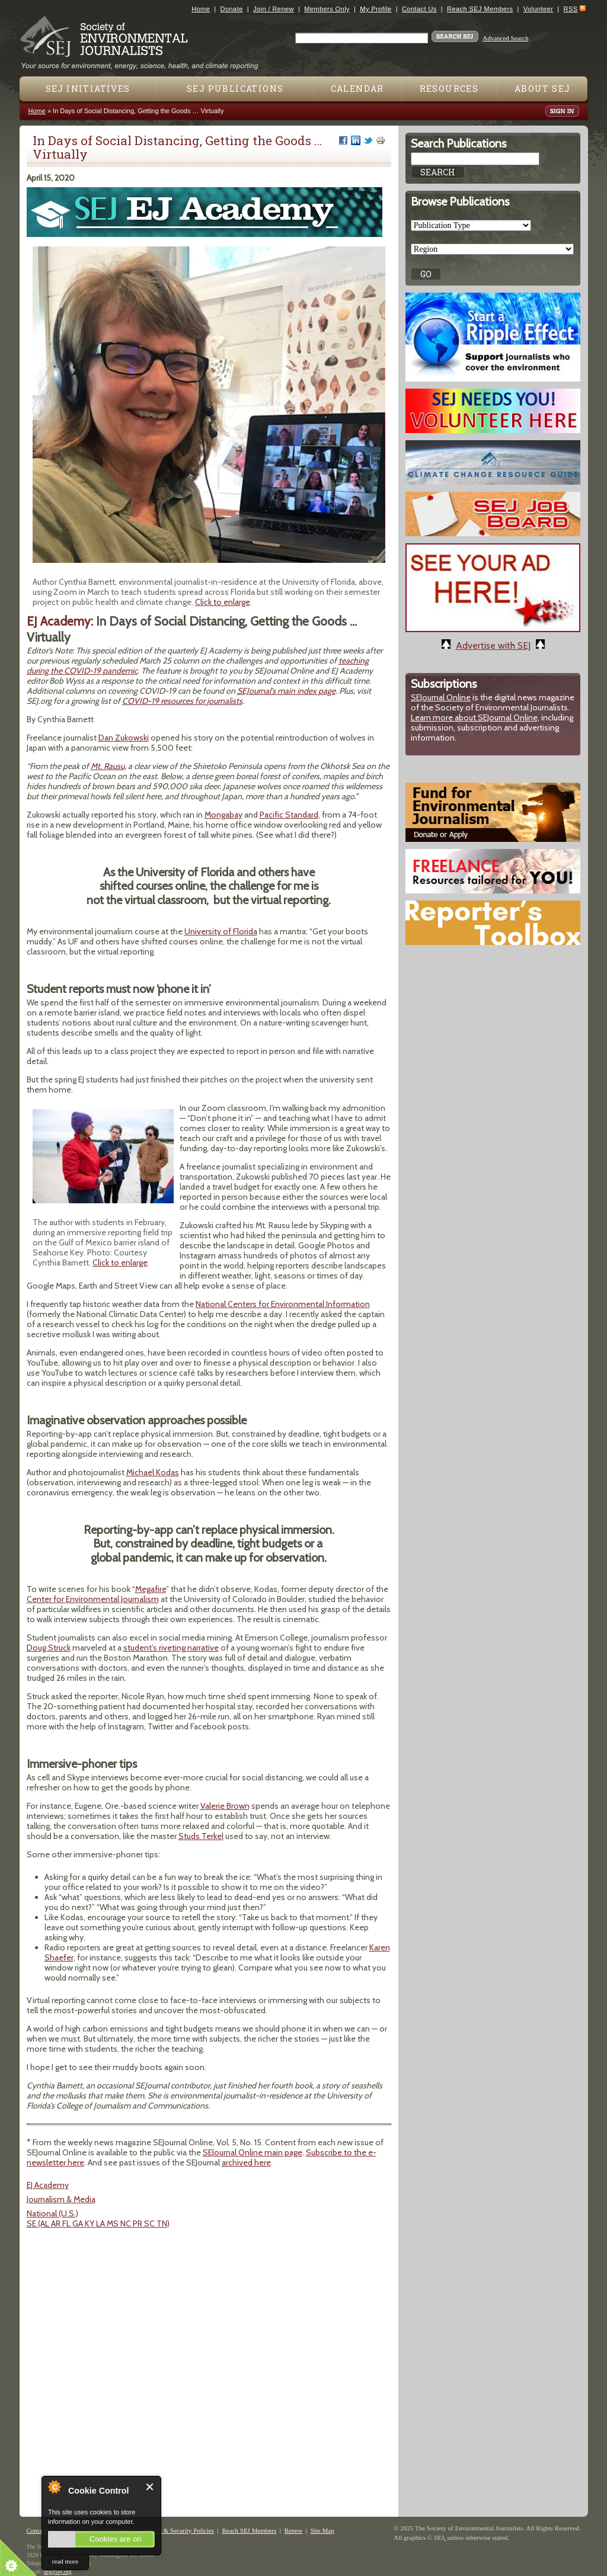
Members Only (327, 8)
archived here (246, 2162)
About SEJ (543, 88)
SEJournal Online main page (252, 2152)
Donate (232, 8)
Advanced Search (505, 37)
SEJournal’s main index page (286, 690)
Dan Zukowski (123, 737)
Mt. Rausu (107, 766)
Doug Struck (49, 1647)
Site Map (322, 2530)
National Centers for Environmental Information (283, 1304)
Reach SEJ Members (480, 8)
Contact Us (419, 8)
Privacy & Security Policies (178, 2530)
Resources (449, 88)
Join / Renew (273, 8)
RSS (571, 8)
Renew (294, 2530)
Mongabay (223, 814)
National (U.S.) (52, 2213)
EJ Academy (48, 2185)
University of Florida (220, 931)
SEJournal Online (441, 697)
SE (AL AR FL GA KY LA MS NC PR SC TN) (98, 2223)
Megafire (150, 1589)
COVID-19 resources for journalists (182, 701)
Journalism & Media (61, 2199)
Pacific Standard (289, 814)
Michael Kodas (152, 1472)
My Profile (375, 8)
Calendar (357, 88)
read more (65, 2561)
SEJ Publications (235, 88)
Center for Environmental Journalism (93, 1599)
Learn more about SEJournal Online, (475, 717)
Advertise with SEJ (493, 645)
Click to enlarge (222, 602)
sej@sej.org (58, 2571)
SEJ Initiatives (88, 88)
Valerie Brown (225, 1805)
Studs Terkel (200, 1836)
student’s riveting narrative (171, 1647)
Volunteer (538, 8)
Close (150, 2487)
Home (200, 8)
